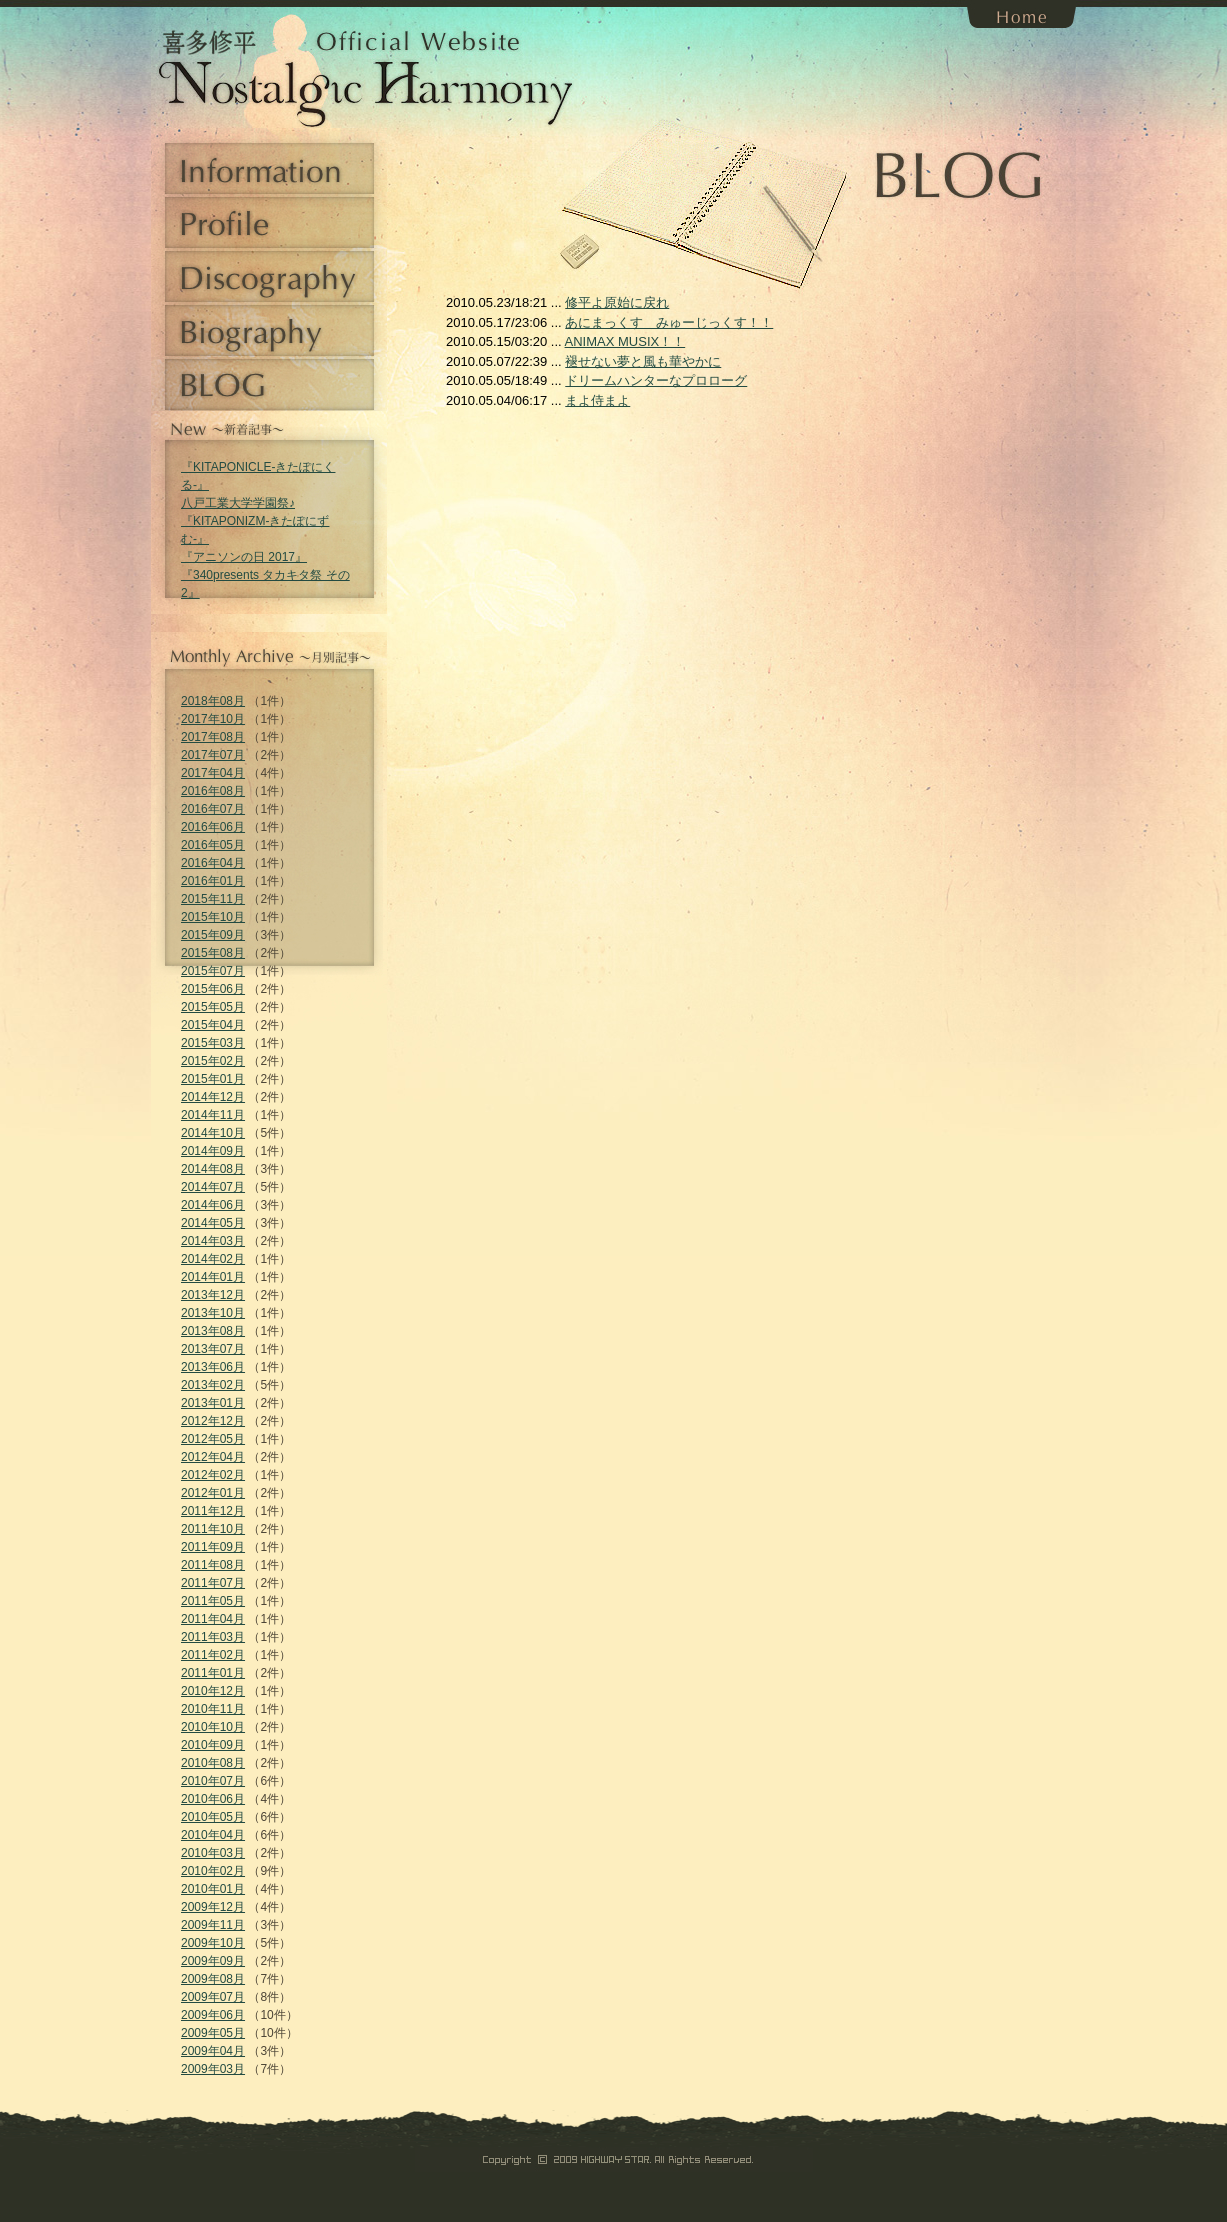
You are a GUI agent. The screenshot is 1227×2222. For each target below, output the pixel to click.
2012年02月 (213, 1475)
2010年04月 (213, 1835)
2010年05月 (213, 1817)
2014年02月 (213, 1259)
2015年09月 (213, 935)
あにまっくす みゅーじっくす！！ (669, 322)
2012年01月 (213, 1493)
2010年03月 (213, 1853)
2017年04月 (213, 773)
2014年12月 (213, 1097)
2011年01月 (213, 1673)
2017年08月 (213, 737)
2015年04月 (213, 1025)
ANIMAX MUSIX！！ (625, 341)
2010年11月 (213, 1709)
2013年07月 (213, 1349)
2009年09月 (213, 1961)
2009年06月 (213, 2015)
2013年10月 (213, 1313)
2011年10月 (213, 1529)
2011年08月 (213, 1565)
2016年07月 (213, 809)
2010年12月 (213, 1691)
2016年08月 (213, 791)
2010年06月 (213, 1799)
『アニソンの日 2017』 (244, 557)
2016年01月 (213, 881)
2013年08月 (213, 1331)
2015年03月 (213, 1043)
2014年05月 (213, 1223)
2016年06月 (213, 827)
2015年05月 (213, 1007)
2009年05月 (213, 2033)
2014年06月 (213, 1205)
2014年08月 (213, 1169)
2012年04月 (213, 1457)
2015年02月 (213, 1061)
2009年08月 (213, 1979)
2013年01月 (213, 1403)
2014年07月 (213, 1187)
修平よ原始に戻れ (617, 302)
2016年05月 (213, 845)
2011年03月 (213, 1637)
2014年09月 (213, 1151)
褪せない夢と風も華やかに (643, 361)
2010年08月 (213, 1763)
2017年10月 (213, 719)
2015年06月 (213, 989)
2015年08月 (213, 953)
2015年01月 (213, 1079)
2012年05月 (213, 1439)
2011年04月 (213, 1619)
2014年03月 (213, 1241)
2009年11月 (213, 1925)
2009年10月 (213, 1943)
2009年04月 (213, 2051)
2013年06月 (213, 1367)
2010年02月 (213, 1871)
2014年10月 (213, 1133)
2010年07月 (213, 1781)
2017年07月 (213, 755)
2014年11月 (213, 1115)
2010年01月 (213, 1889)
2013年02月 (213, 1385)
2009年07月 (213, 1997)
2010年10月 (213, 1727)
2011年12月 (213, 1511)
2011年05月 (213, 1601)
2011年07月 (213, 1583)
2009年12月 (213, 1907)
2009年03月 (213, 2069)
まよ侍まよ (597, 400)
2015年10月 (213, 917)
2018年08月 (213, 701)
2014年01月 (213, 1277)
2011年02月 (213, 1655)
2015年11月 (213, 899)
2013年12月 (213, 1295)
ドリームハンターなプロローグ (656, 380)
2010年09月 (213, 1745)
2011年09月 (213, 1547)
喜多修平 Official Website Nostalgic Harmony (225, 70)
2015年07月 (213, 971)
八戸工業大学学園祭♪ (238, 503)
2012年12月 (213, 1421)
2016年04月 (213, 863)
